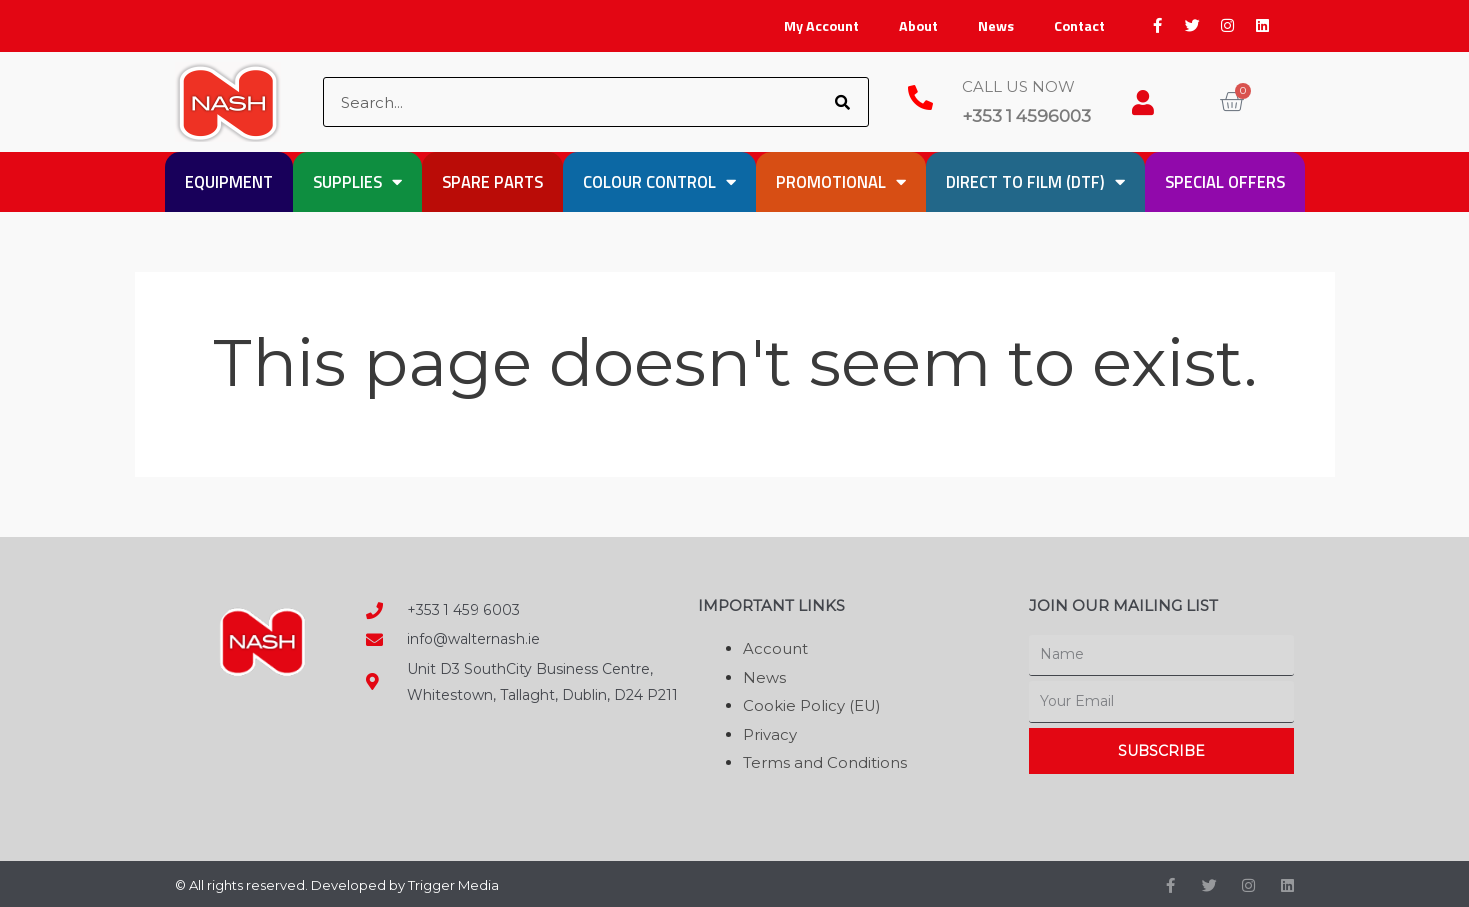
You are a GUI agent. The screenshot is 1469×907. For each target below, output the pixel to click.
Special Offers (1225, 181)
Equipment (229, 181)
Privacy (770, 732)
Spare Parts (492, 181)
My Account (821, 26)
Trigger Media (453, 882)
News (996, 26)
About (918, 26)
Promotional (841, 182)
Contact (1079, 26)
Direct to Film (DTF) (1035, 182)
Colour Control (659, 182)
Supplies (357, 182)
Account (775, 648)
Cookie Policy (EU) (812, 704)
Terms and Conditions (825, 760)
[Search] (843, 102)
